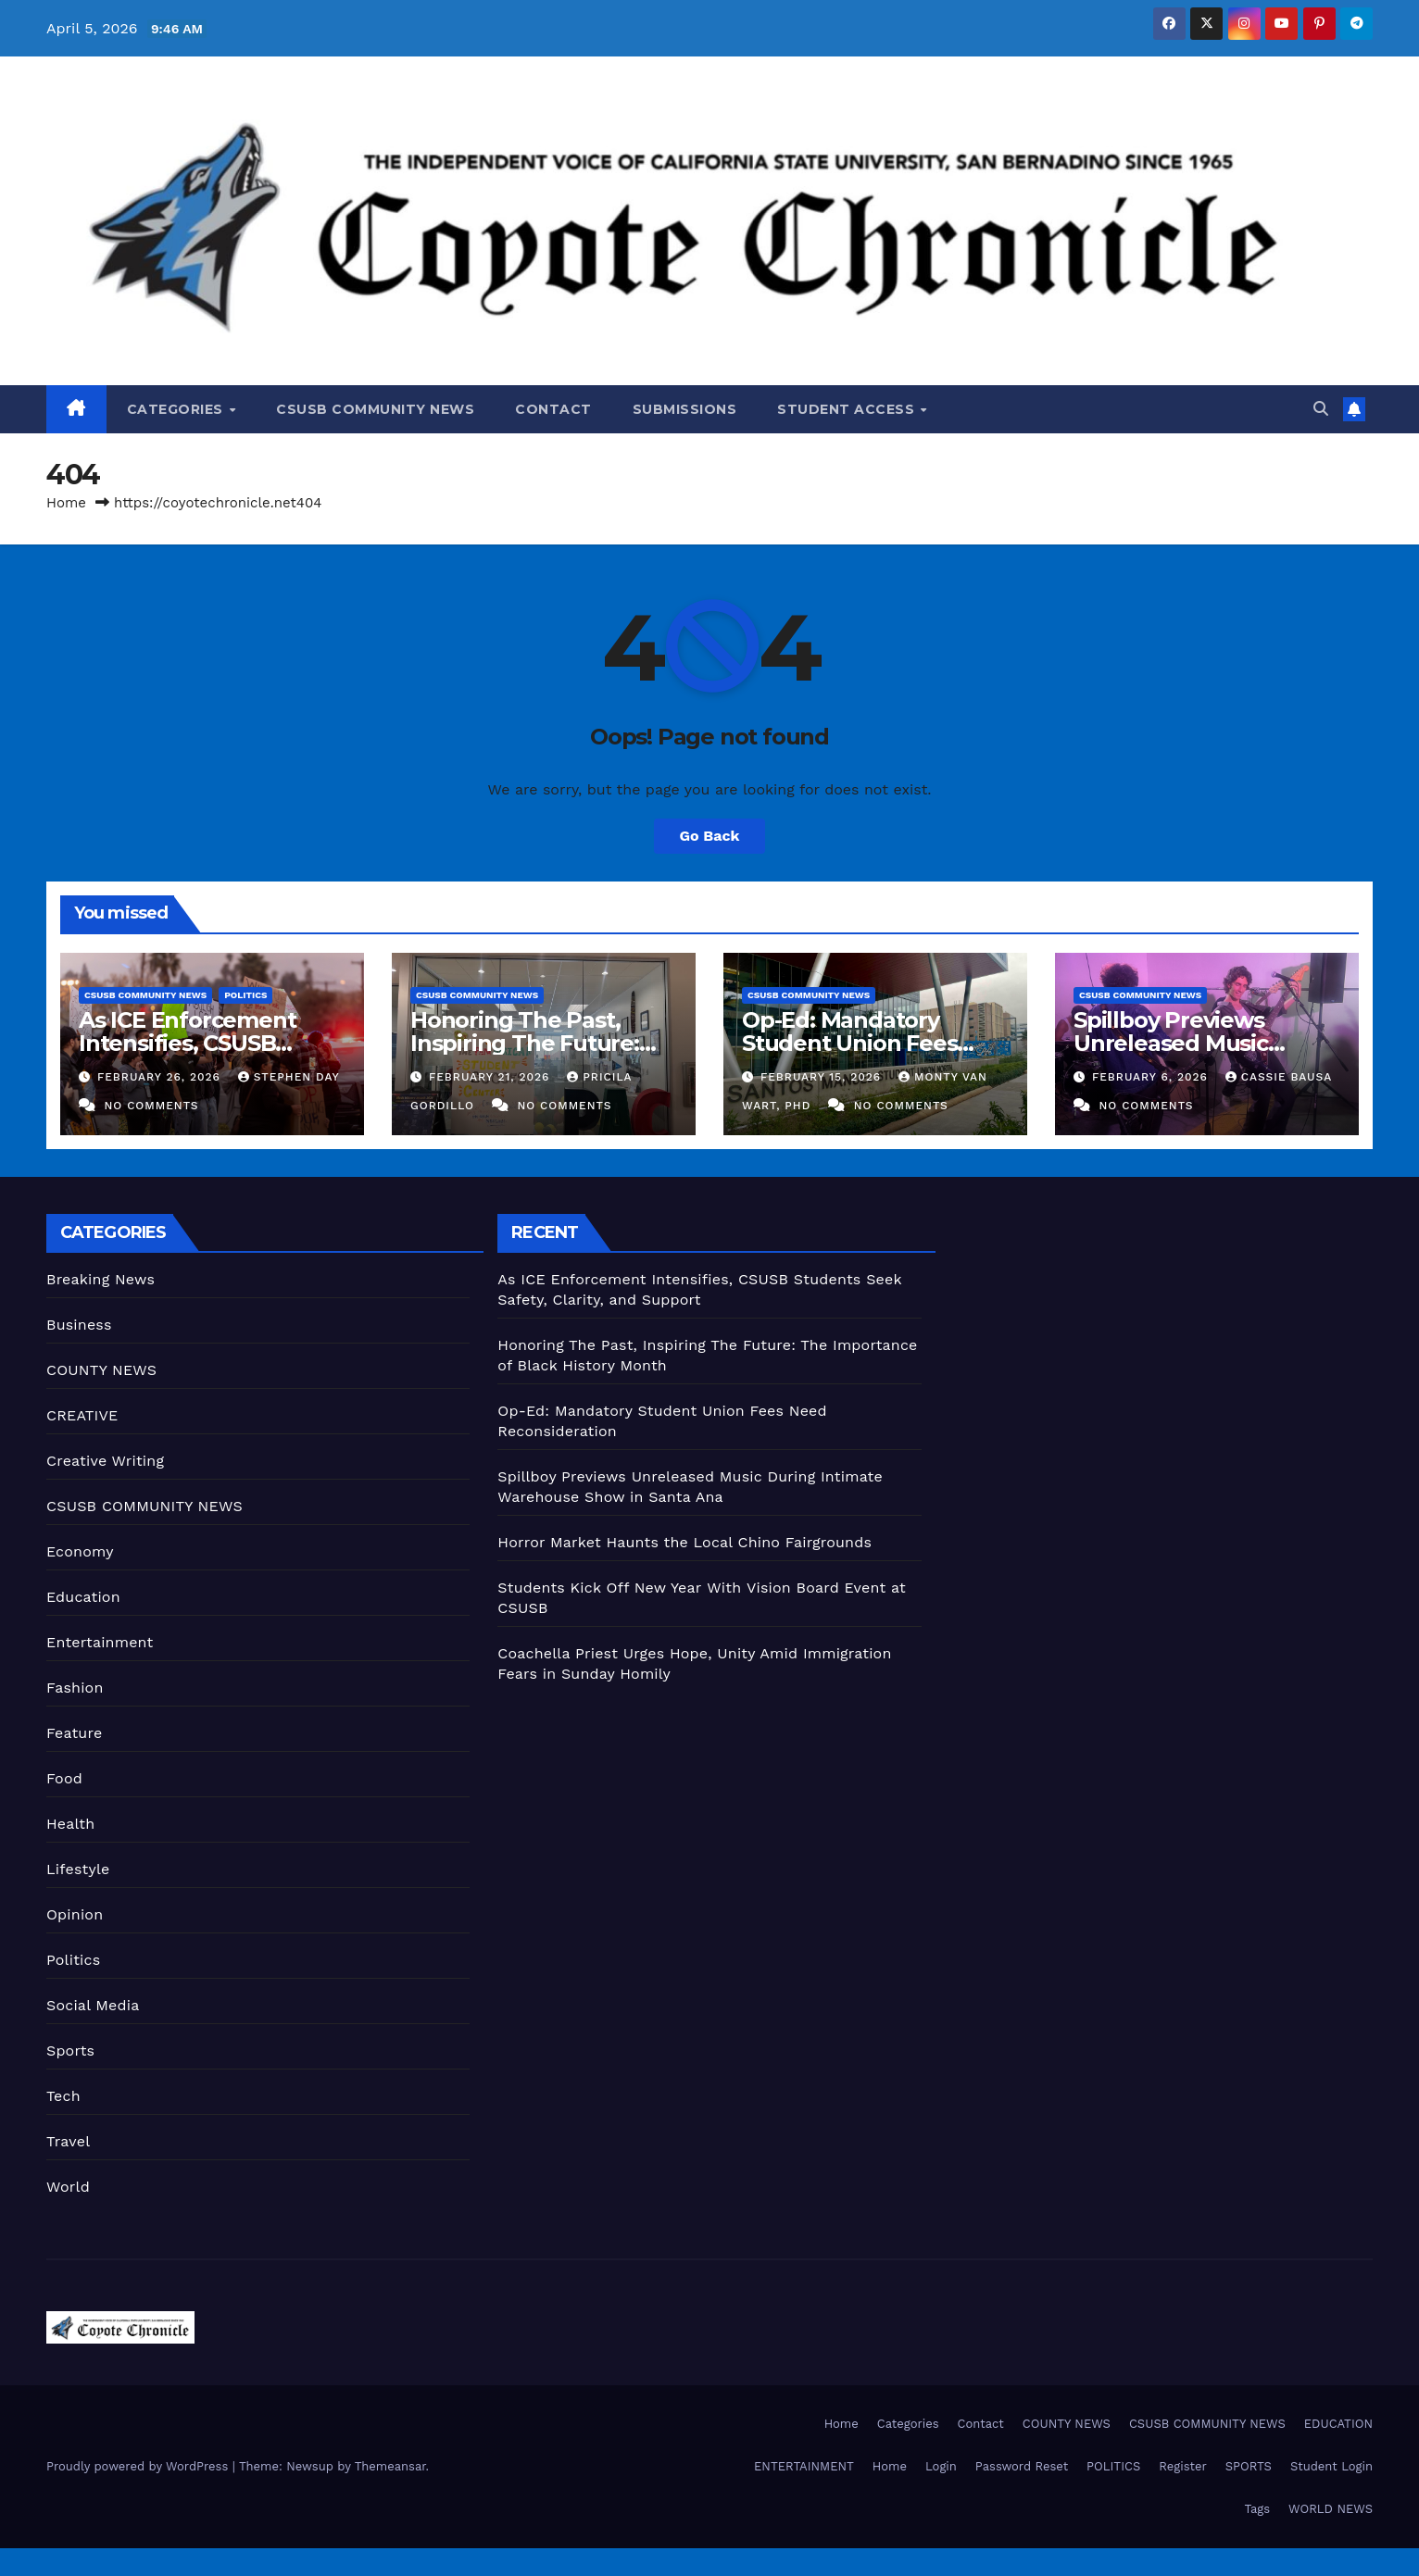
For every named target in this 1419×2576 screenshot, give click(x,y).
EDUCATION (1338, 2424)
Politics (245, 995)
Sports (70, 2050)
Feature (74, 1733)
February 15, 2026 (822, 1076)
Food (64, 1778)
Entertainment (99, 1642)
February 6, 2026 (1152, 1076)
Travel (68, 2141)
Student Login (1331, 2466)
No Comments (151, 1105)
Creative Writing (105, 1460)
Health (70, 1823)
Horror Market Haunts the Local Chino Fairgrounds (684, 1542)
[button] (1320, 409)
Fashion (75, 1687)
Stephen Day (288, 1076)
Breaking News (100, 1279)
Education (83, 1597)
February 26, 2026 (161, 1076)
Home (66, 502)
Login (941, 2466)
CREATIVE (82, 1415)
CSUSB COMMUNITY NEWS (375, 409)
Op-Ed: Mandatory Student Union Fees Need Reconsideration (863, 1043)
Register (1182, 2466)
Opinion (74, 1914)
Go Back (710, 835)
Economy (80, 1551)
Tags (1257, 2509)
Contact (553, 409)
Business (79, 1324)
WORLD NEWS (1330, 2509)
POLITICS (1113, 2466)
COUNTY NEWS (101, 1370)
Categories (177, 409)
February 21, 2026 (491, 1076)
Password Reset (1021, 2466)
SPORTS (1248, 2466)
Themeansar (390, 2466)
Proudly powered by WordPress (139, 2466)
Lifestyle (77, 1869)
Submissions (685, 409)
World (68, 2186)
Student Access (848, 409)
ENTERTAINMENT (804, 2466)
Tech (63, 2096)
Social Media (92, 2005)
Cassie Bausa (1278, 1076)
